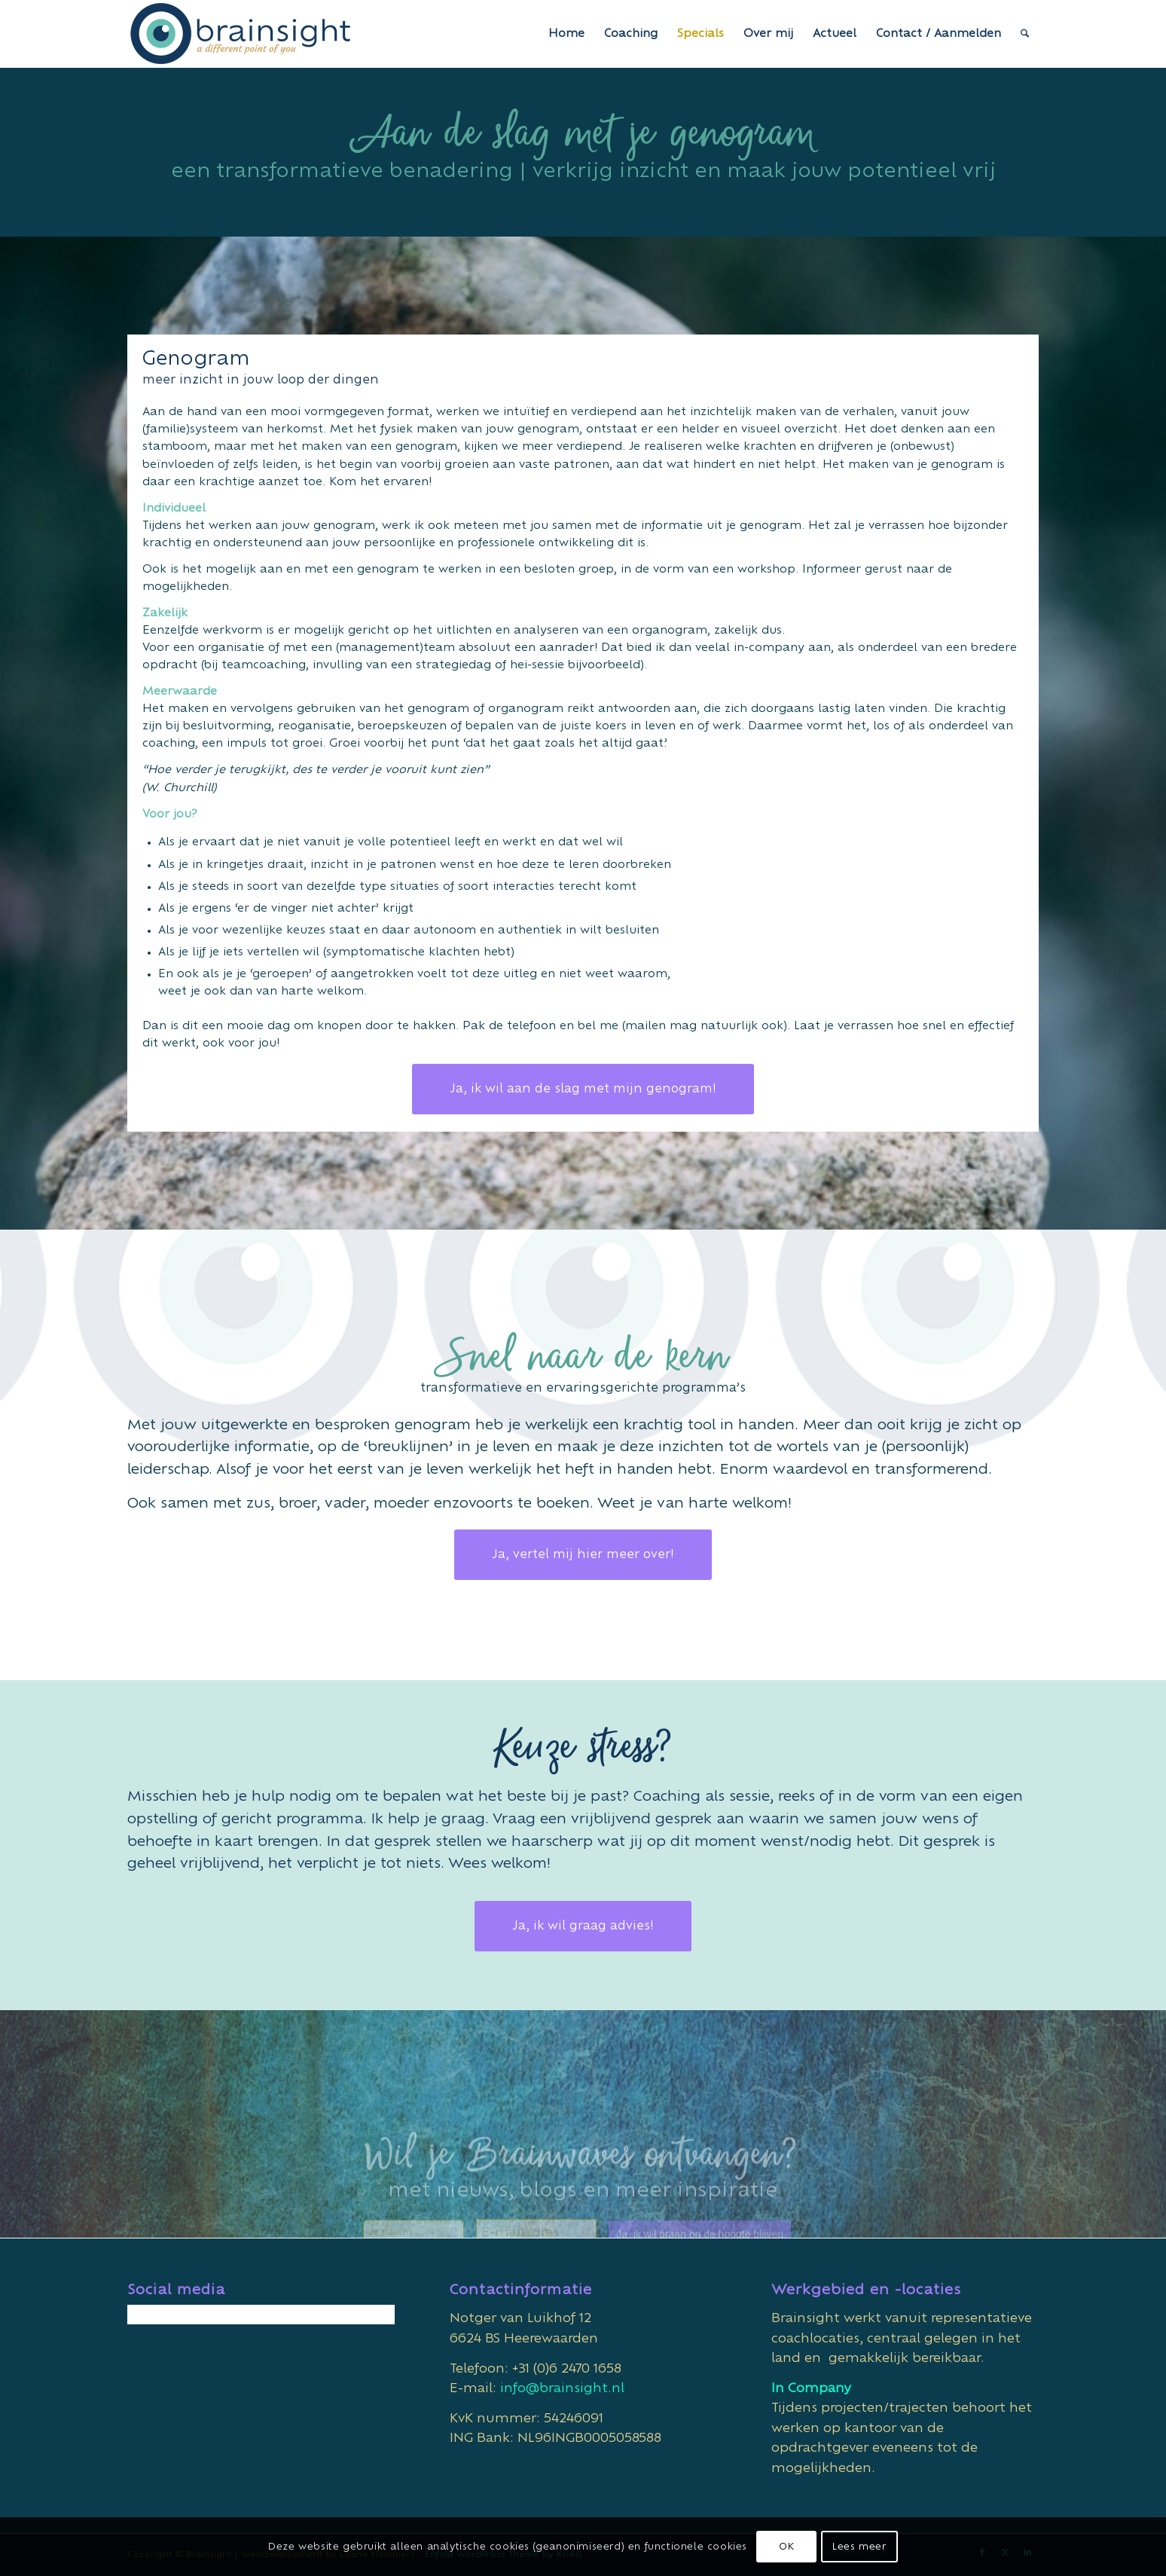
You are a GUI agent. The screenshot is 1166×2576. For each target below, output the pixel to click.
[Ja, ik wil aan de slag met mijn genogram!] (583, 1089)
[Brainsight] (240, 34)
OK (786, 2546)
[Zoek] (1025, 34)
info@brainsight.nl (562, 2388)
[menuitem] (566, 34)
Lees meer (859, 2546)
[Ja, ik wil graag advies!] (583, 1926)
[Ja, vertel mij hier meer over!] (583, 1554)
